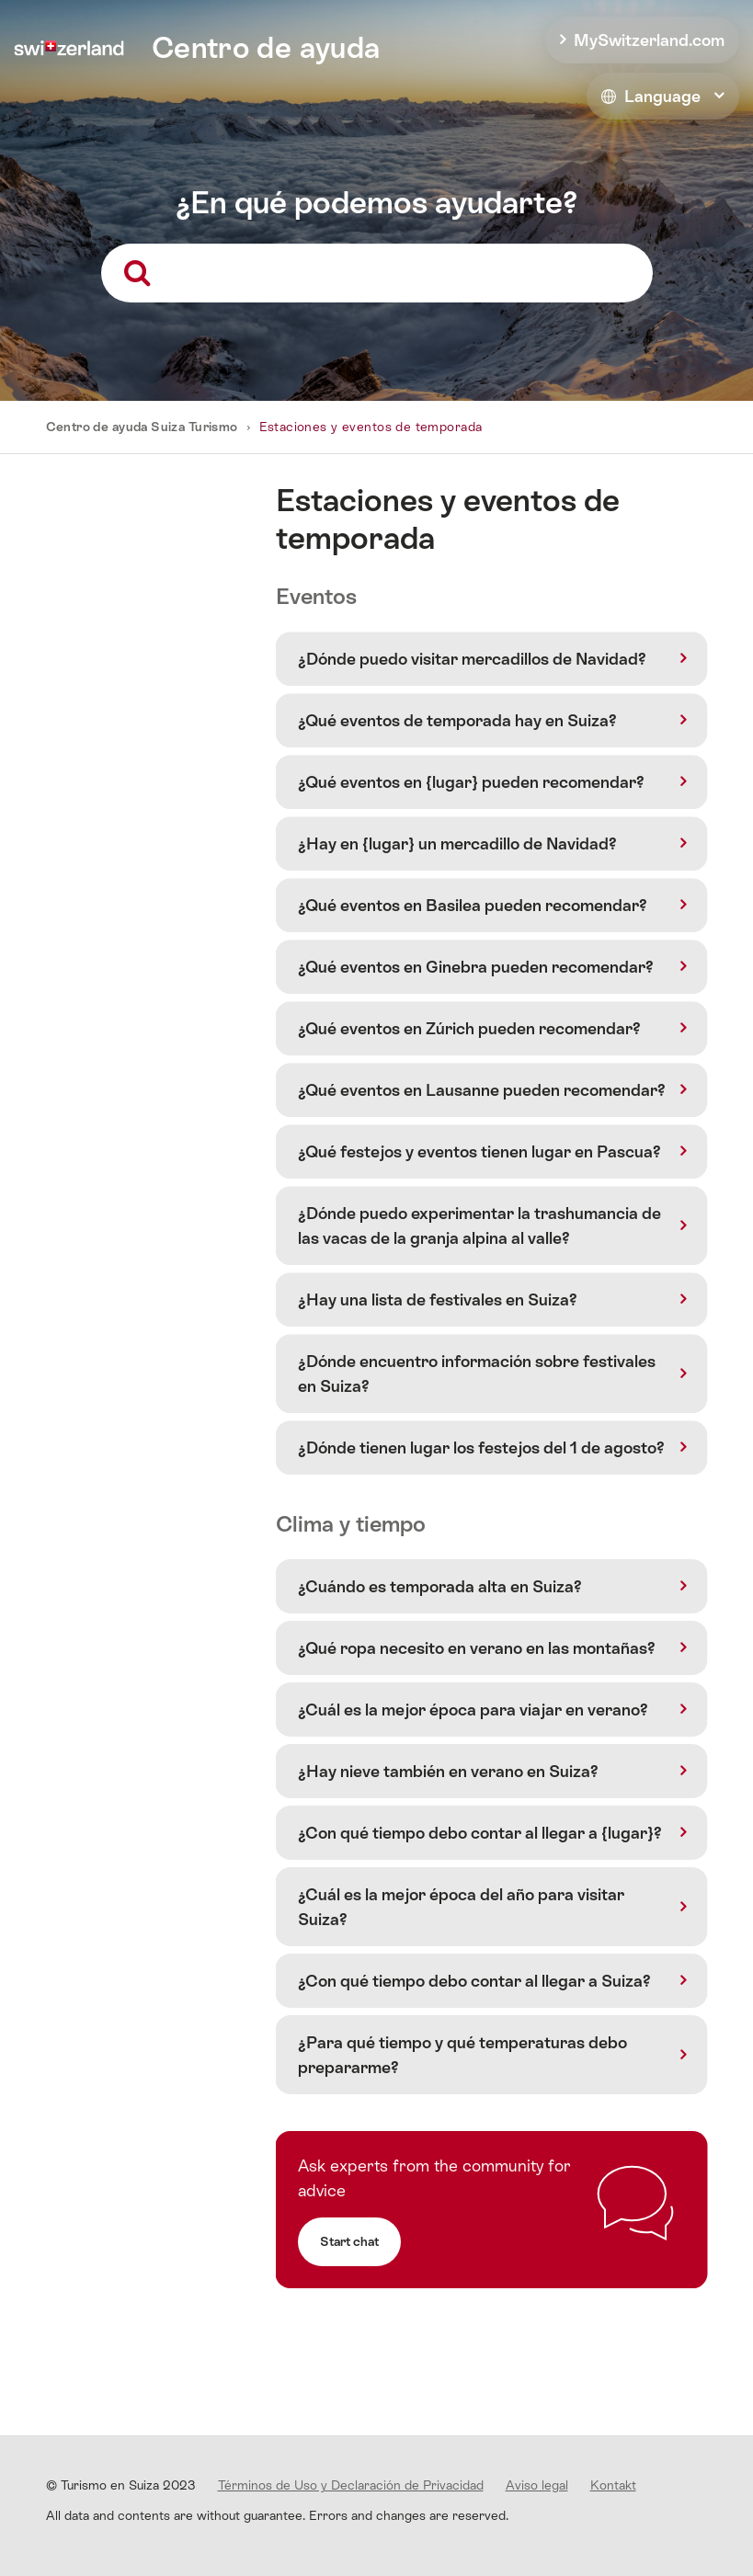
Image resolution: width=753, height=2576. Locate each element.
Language (651, 96)
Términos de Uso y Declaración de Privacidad (351, 2485)
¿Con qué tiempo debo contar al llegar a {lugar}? (480, 1832)
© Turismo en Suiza (121, 2485)
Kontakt (613, 2485)
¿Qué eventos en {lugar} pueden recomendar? (471, 782)
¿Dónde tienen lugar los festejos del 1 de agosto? (481, 1447)
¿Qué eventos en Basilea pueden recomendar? (472, 905)
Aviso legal (537, 2485)
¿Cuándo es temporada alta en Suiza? (440, 1586)
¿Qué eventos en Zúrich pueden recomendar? (469, 1028)
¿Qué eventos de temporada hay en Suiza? (457, 720)
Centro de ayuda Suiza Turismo (142, 426)
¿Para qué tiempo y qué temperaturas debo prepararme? (462, 2055)
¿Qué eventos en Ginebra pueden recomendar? (476, 966)
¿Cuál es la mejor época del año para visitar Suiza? (461, 1907)
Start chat (349, 2241)
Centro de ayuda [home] (266, 47)
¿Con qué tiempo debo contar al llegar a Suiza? (474, 1980)
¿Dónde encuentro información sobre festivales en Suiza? (477, 1373)
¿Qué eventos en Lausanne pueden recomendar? (482, 1090)
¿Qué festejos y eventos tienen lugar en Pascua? (479, 1151)
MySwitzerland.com (649, 40)
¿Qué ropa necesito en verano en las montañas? (477, 1648)
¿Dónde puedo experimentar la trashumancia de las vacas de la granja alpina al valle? (479, 1225)
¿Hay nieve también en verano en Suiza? (448, 1771)
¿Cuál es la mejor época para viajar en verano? (473, 1709)
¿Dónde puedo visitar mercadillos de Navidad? (472, 658)
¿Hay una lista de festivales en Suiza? (437, 1299)
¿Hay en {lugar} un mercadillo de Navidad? (457, 843)
